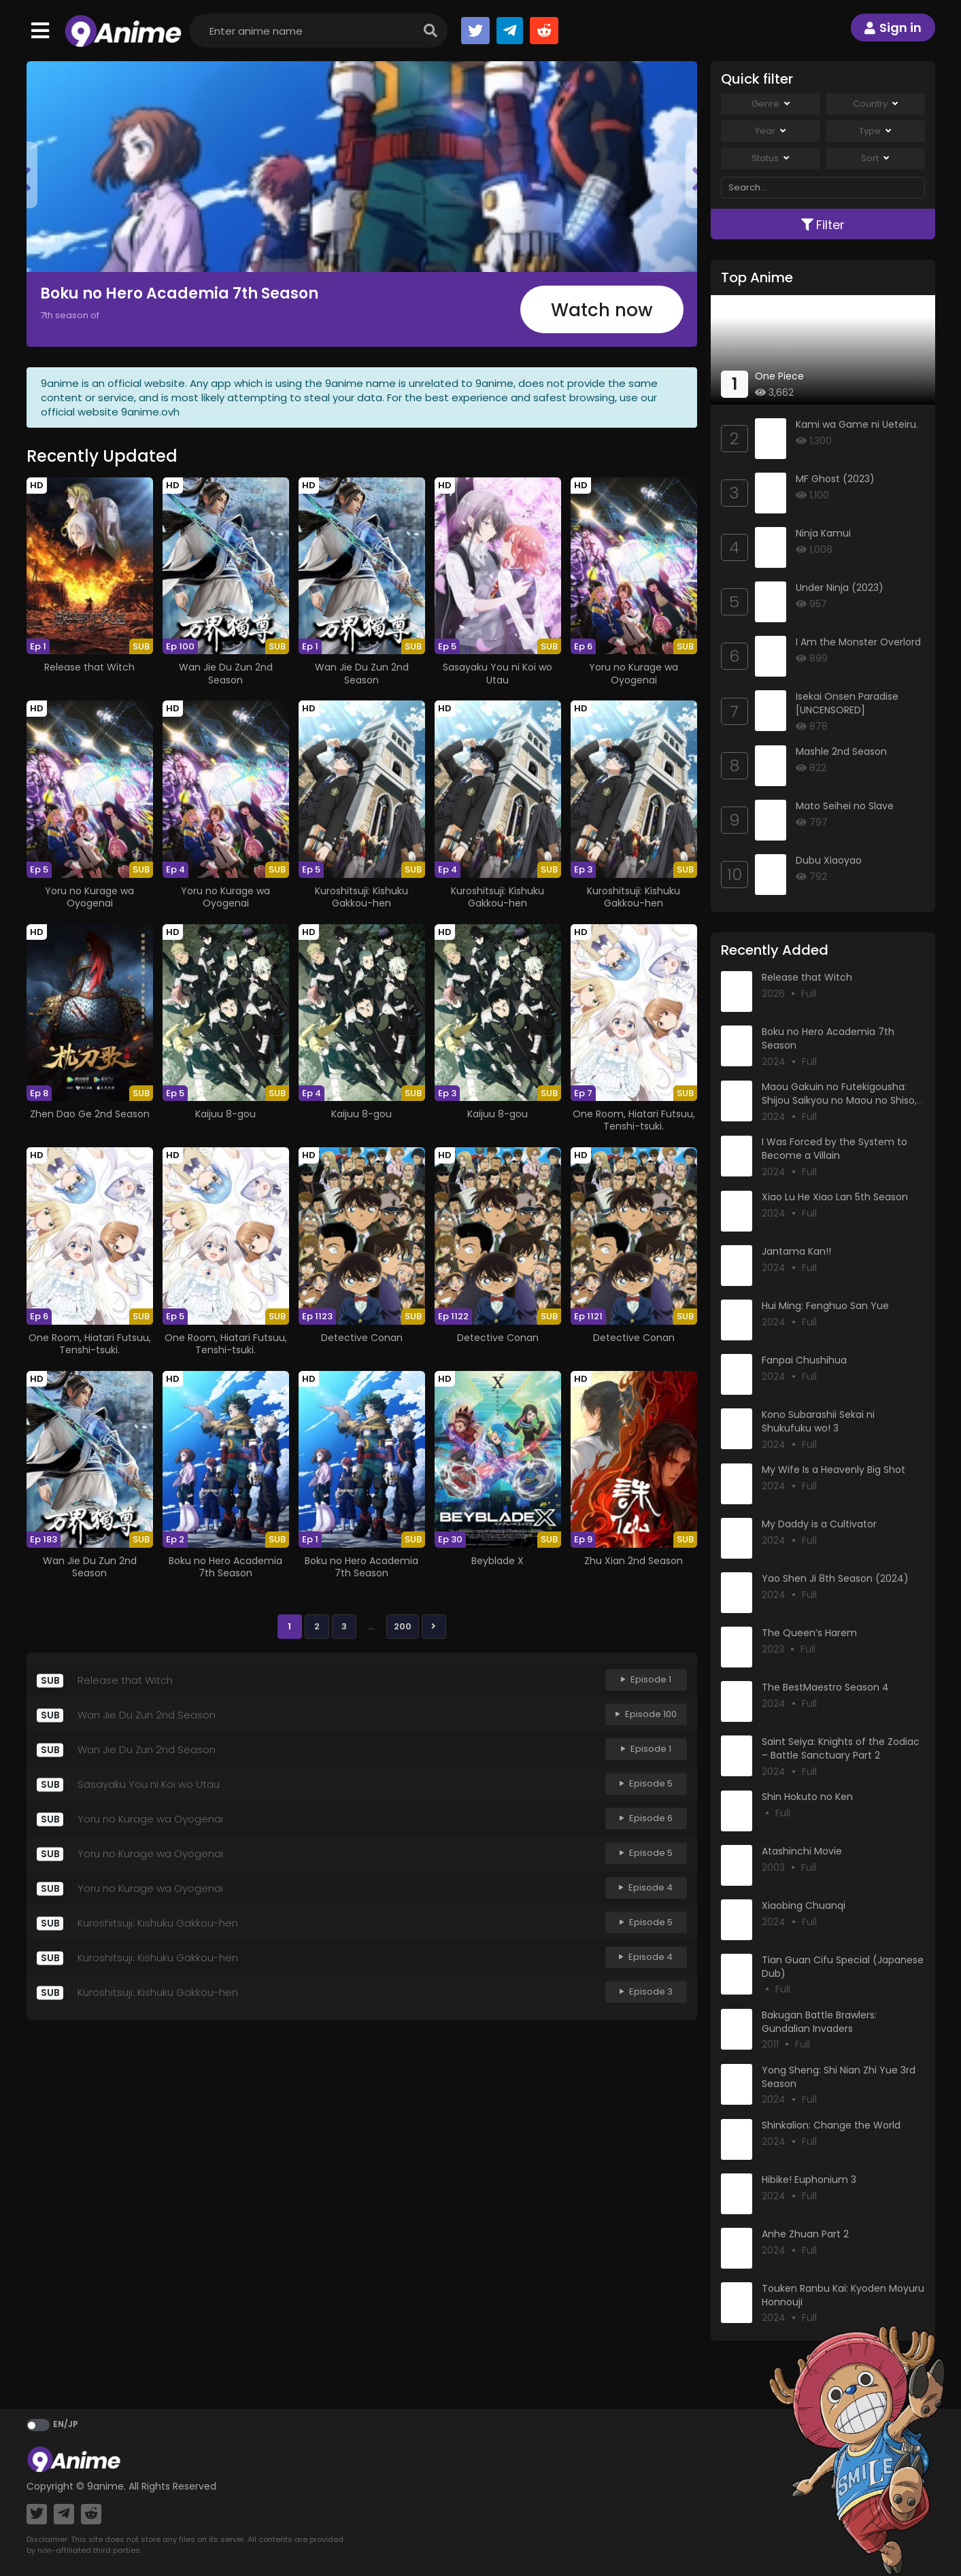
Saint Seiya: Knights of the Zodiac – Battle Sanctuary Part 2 (841, 1748)
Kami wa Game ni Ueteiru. (857, 424)
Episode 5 (646, 1784)
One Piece (779, 376)
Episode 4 (646, 1888)
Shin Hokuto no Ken (807, 1796)
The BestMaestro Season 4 (825, 1687)
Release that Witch (89, 667)
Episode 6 (646, 1818)
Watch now (601, 310)
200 (402, 1626)
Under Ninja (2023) (839, 587)
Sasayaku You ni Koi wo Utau (497, 673)
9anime (105, 2486)
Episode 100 (646, 1714)
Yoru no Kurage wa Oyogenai (633, 673)
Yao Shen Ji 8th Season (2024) (835, 1578)
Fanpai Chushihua (804, 1360)
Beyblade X (497, 1560)
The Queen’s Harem (809, 1633)
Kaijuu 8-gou (225, 1114)
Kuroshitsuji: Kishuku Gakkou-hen (361, 897)
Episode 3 (646, 1992)
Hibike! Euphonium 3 (809, 2179)
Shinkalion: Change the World (831, 2125)
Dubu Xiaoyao (829, 860)
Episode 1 (646, 1680)
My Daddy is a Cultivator (819, 1524)
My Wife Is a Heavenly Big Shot (833, 1469)
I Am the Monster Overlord (858, 642)
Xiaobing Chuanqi (803, 1905)
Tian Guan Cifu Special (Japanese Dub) (843, 1966)
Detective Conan (362, 1337)
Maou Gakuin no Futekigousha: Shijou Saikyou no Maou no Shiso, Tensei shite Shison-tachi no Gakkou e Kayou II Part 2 (839, 1107)
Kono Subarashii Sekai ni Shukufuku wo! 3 (818, 1421)
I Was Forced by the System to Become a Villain (834, 1148)
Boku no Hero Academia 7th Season (179, 293)
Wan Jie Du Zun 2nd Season (226, 673)
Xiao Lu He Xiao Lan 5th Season (835, 1197)
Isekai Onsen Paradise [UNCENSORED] (847, 703)
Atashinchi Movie (802, 1851)
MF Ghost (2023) (835, 479)
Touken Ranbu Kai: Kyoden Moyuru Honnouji (843, 2295)
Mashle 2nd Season (841, 751)
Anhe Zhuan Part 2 (805, 2234)
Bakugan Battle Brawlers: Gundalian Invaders (819, 2021)
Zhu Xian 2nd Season (633, 1560)
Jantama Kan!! (796, 1251)
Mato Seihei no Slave (845, 806)
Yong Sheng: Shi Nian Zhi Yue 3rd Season (838, 2076)
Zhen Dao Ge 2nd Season (90, 1114)
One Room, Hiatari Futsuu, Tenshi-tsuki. (634, 1120)
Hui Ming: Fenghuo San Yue (825, 1305)
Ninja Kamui (823, 533)
